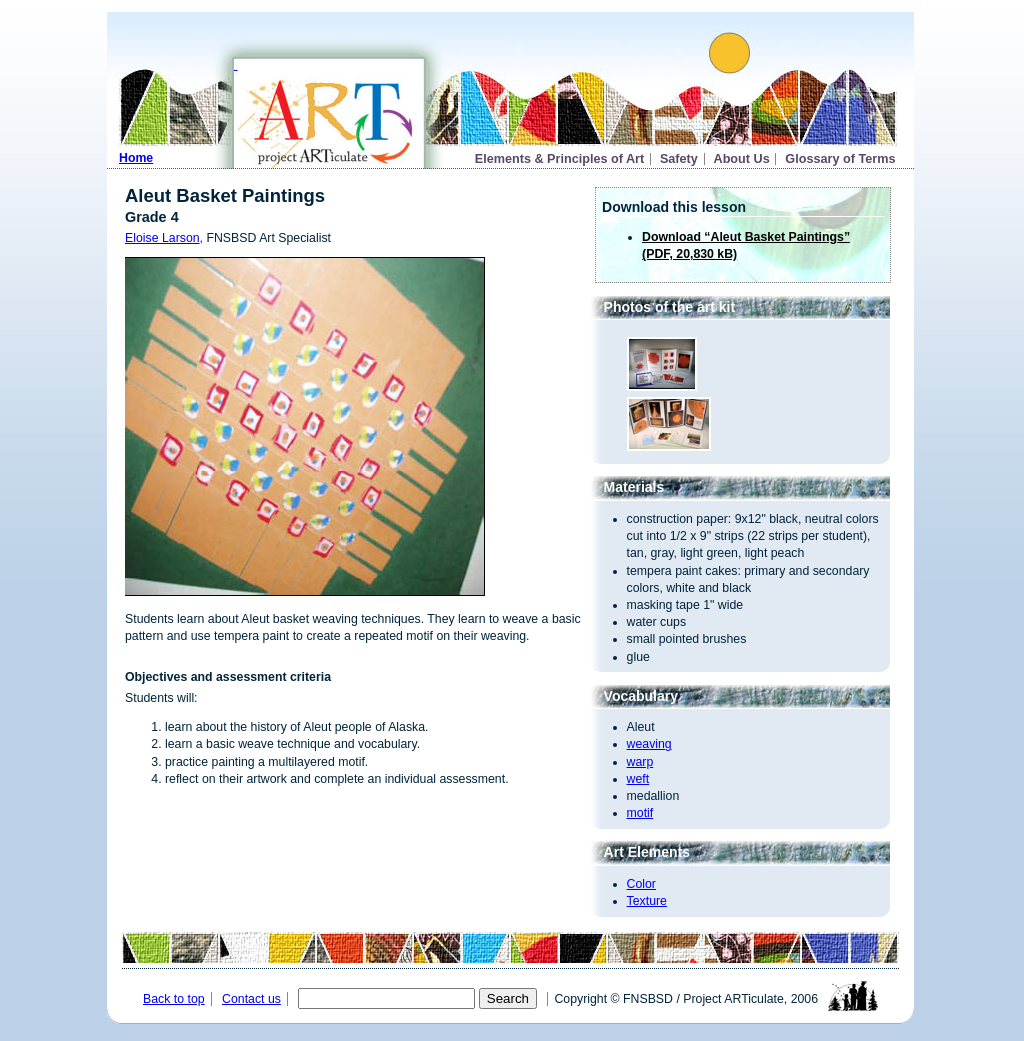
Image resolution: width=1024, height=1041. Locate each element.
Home (136, 158)
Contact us (251, 999)
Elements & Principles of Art (560, 159)
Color (641, 884)
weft (638, 779)
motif (640, 813)
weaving (649, 744)
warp (640, 762)
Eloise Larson (162, 238)
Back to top (174, 999)
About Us (742, 159)
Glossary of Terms (840, 159)
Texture (647, 901)
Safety (679, 159)
